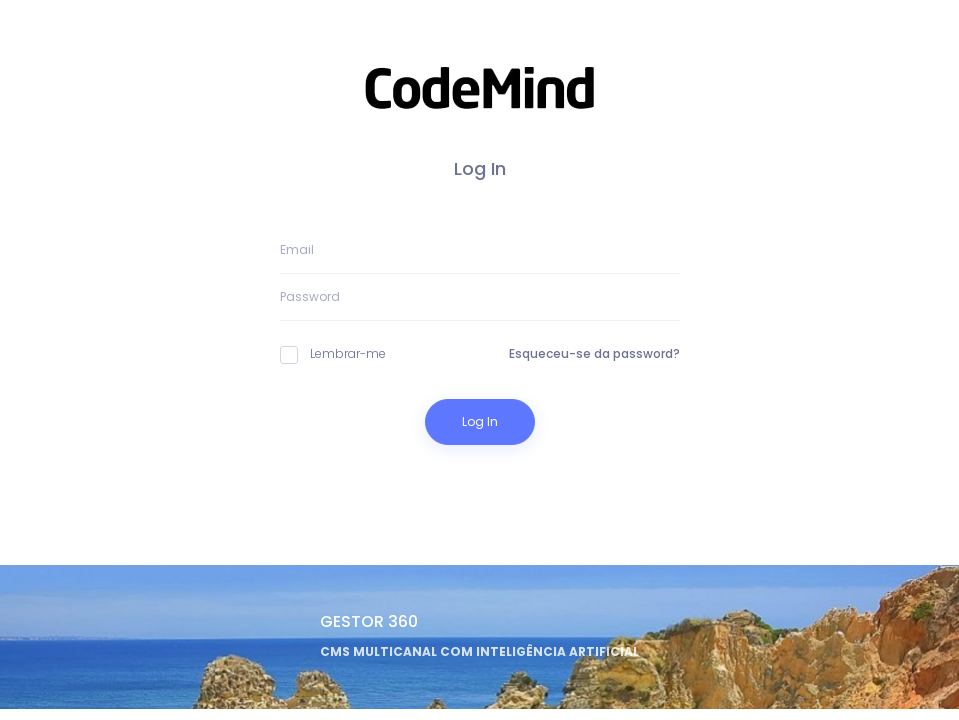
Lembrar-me (333, 354)
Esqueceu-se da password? (594, 353)
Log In (480, 421)
